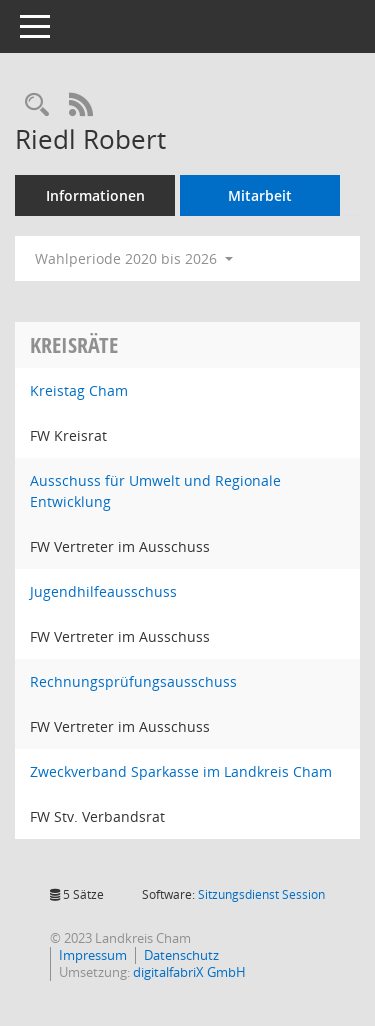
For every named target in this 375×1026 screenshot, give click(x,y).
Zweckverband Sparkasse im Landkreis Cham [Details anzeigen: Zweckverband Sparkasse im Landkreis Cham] (181, 771)
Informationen (95, 195)
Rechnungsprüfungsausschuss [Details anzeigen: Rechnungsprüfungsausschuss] (133, 681)
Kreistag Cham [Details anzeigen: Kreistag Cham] (79, 390)
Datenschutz (181, 955)
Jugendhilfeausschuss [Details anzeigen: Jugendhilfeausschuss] (103, 591)
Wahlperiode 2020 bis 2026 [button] (134, 258)
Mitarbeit (260, 195)
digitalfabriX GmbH (189, 972)
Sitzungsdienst (261, 894)
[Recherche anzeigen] (37, 105)
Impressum (93, 955)
